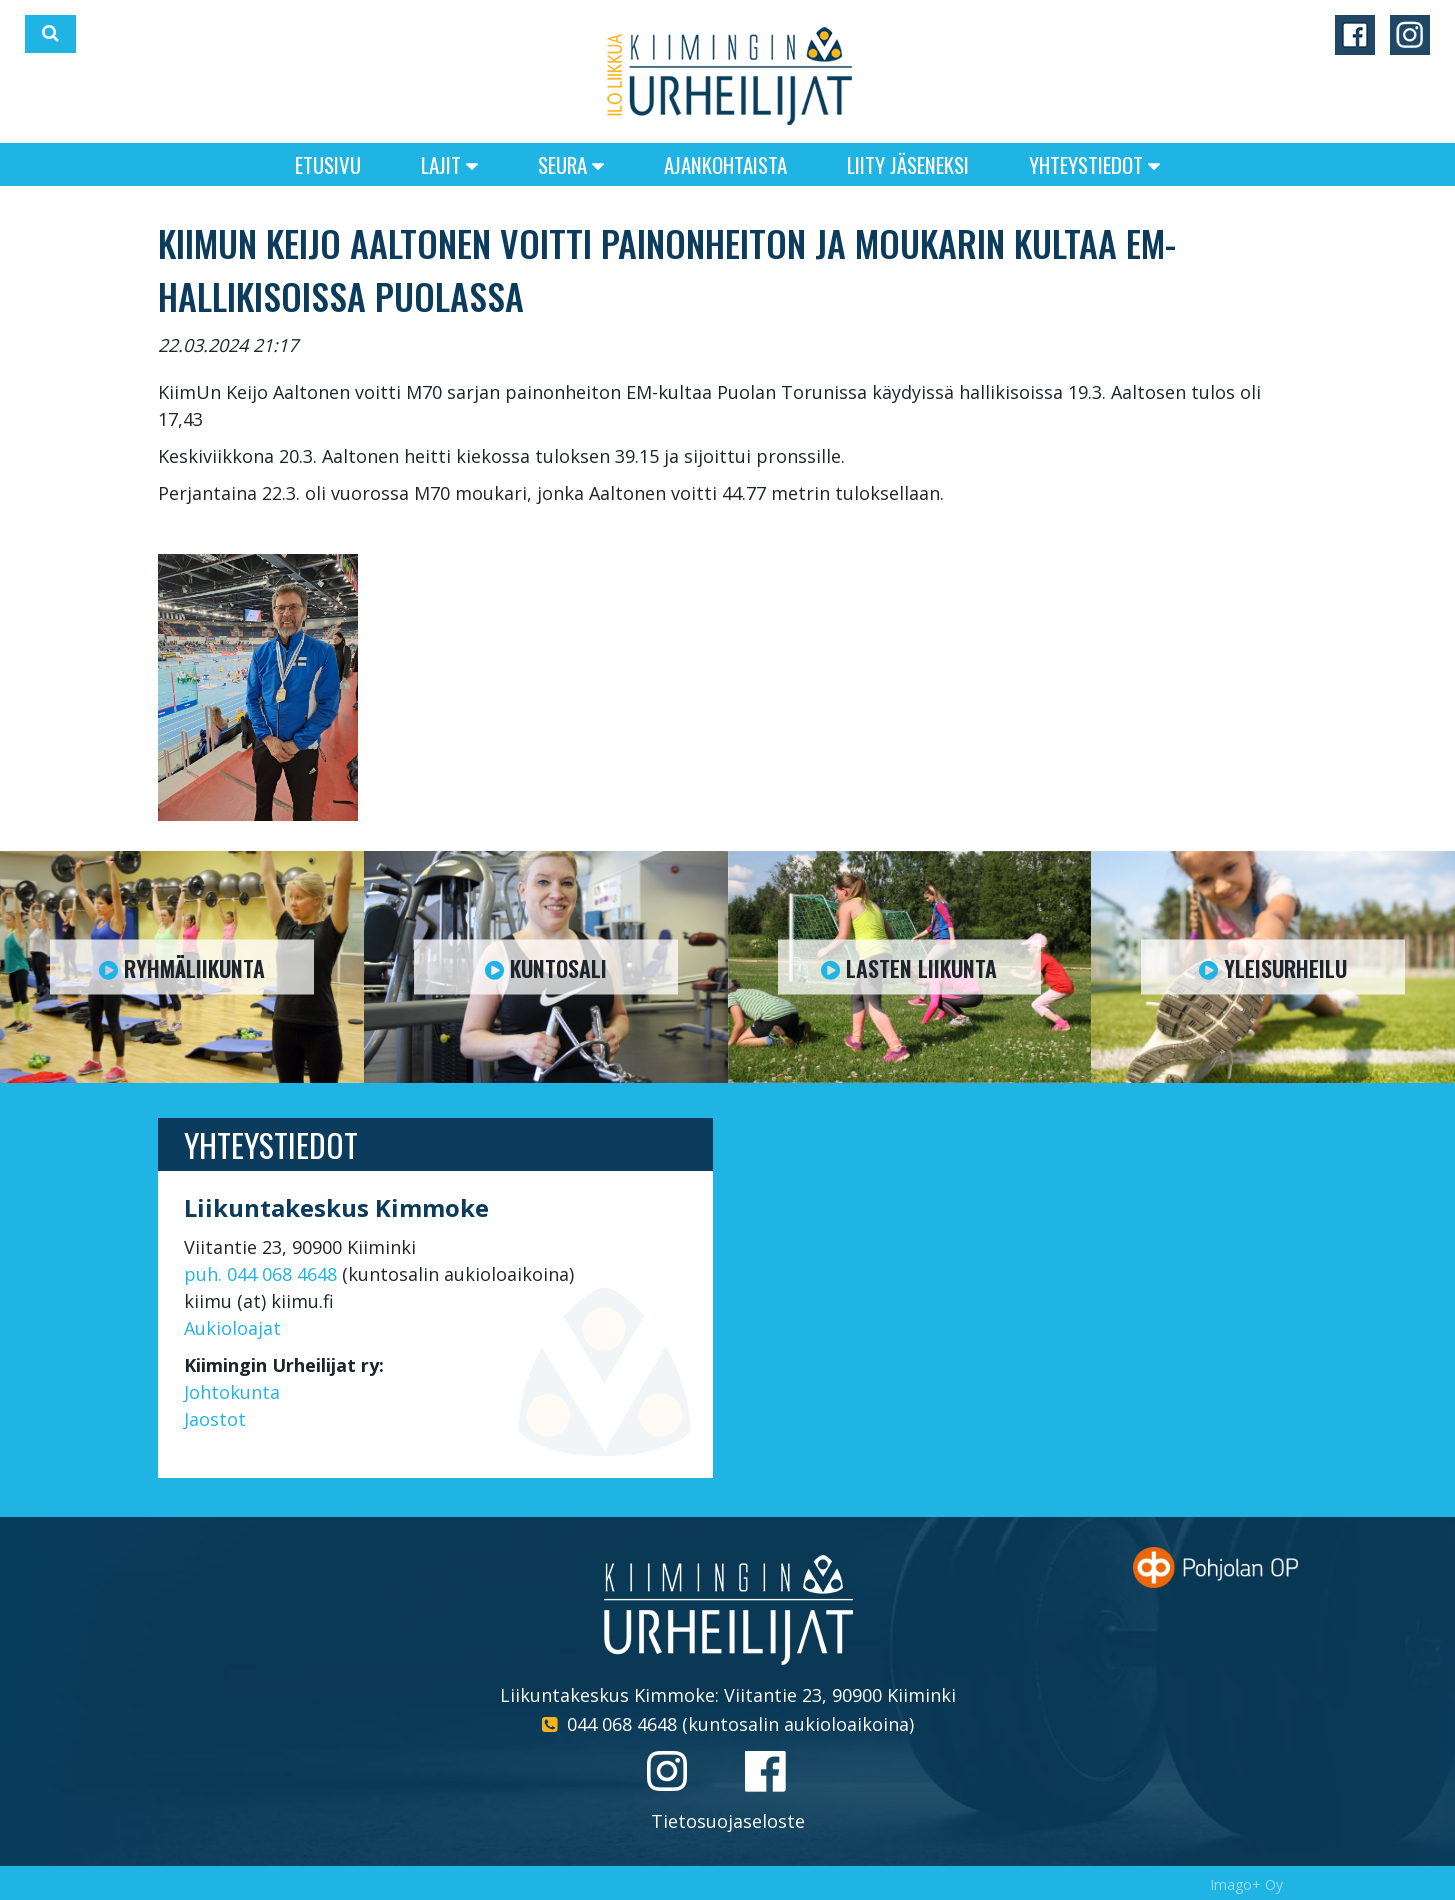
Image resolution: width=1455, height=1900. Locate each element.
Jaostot (215, 1419)
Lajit (449, 164)
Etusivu (328, 164)
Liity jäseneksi (908, 164)
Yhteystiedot (1094, 164)
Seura (571, 164)
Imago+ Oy (1246, 1884)
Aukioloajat (232, 1328)
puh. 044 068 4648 (260, 1274)
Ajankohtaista (725, 164)
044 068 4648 (622, 1724)
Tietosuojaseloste (728, 1821)
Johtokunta (232, 1392)
